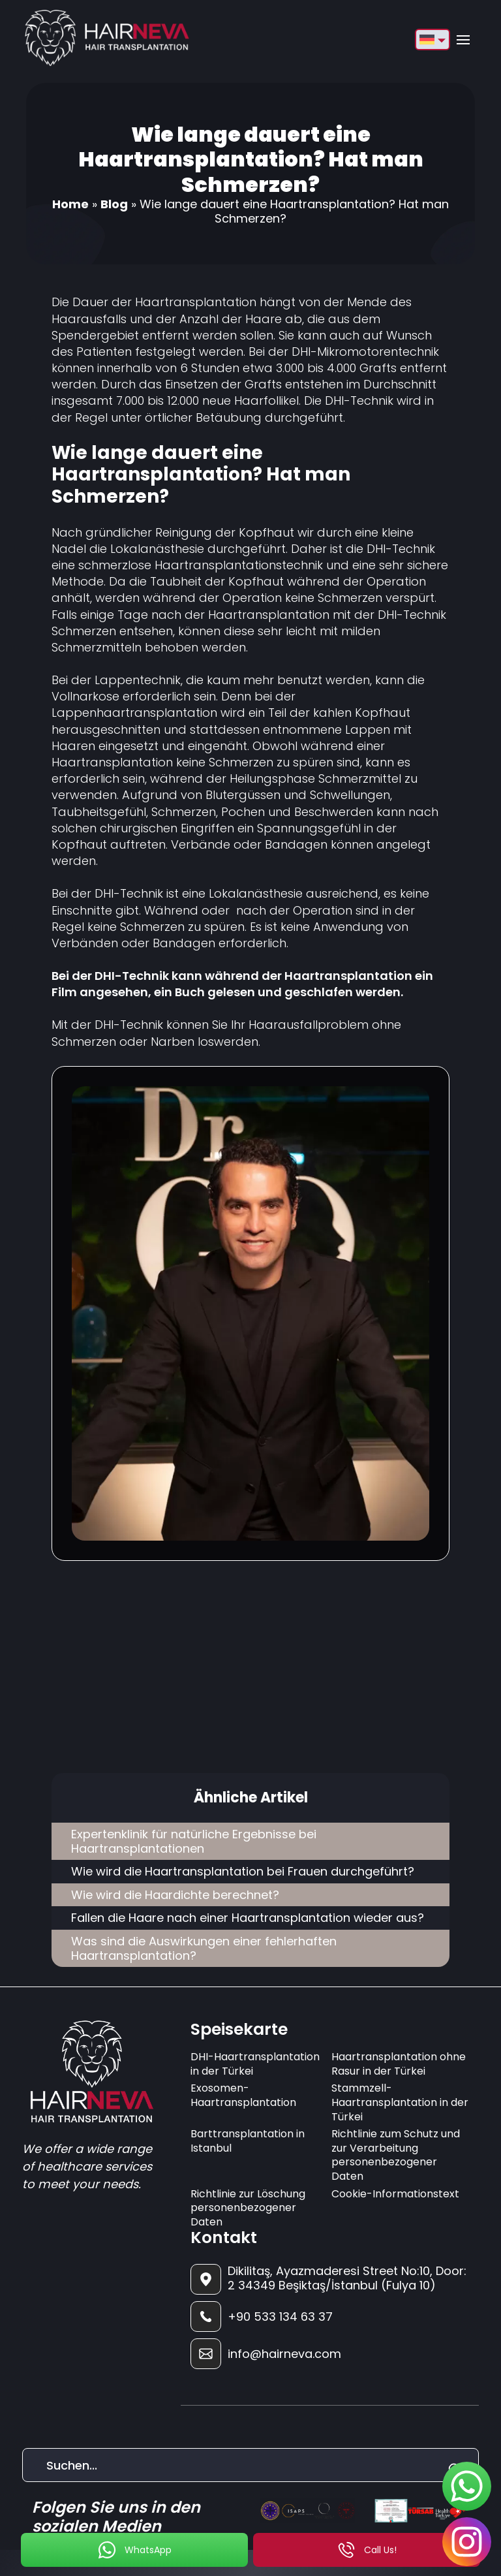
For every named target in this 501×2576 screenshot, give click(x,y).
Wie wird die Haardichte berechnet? (175, 1895)
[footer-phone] (329, 2316)
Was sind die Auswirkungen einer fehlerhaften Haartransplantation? (204, 1948)
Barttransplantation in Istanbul (247, 2141)
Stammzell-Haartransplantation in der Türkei (399, 2102)
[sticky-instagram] (466, 2541)
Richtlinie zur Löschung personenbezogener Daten (247, 2207)
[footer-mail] (329, 2353)
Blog (114, 204)
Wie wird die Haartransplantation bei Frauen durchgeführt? (242, 1871)
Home (70, 204)
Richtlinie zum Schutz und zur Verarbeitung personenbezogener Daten (395, 2155)
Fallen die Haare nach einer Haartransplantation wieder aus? (247, 1917)
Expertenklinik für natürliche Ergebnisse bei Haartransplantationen (193, 1841)
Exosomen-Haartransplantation (243, 2095)
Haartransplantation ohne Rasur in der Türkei (398, 2064)
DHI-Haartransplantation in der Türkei (255, 2064)
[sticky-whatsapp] (466, 2486)
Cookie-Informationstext (395, 2193)
